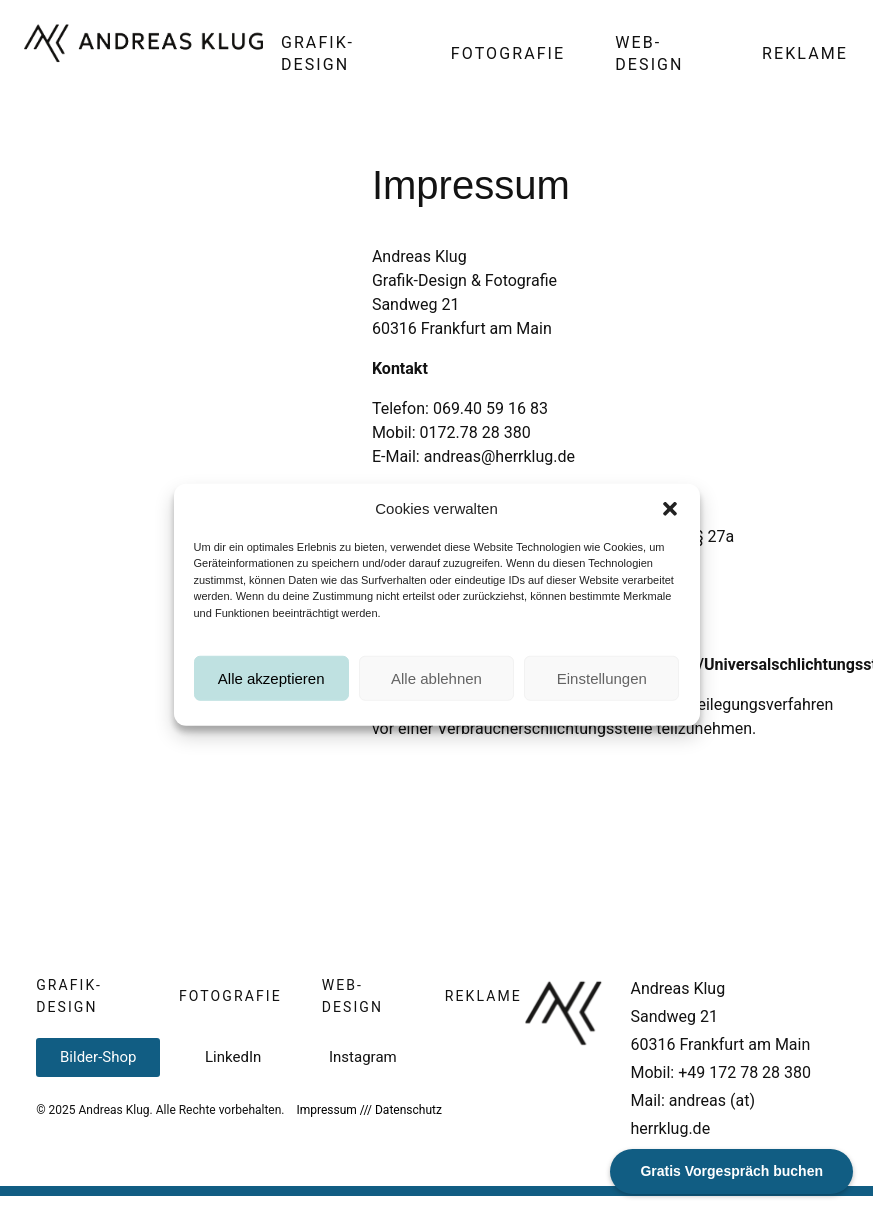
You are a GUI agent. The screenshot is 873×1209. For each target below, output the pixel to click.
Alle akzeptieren (271, 692)
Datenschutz (408, 1110)
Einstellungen (602, 692)
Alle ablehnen (436, 692)
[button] (670, 523)
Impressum (326, 1110)
